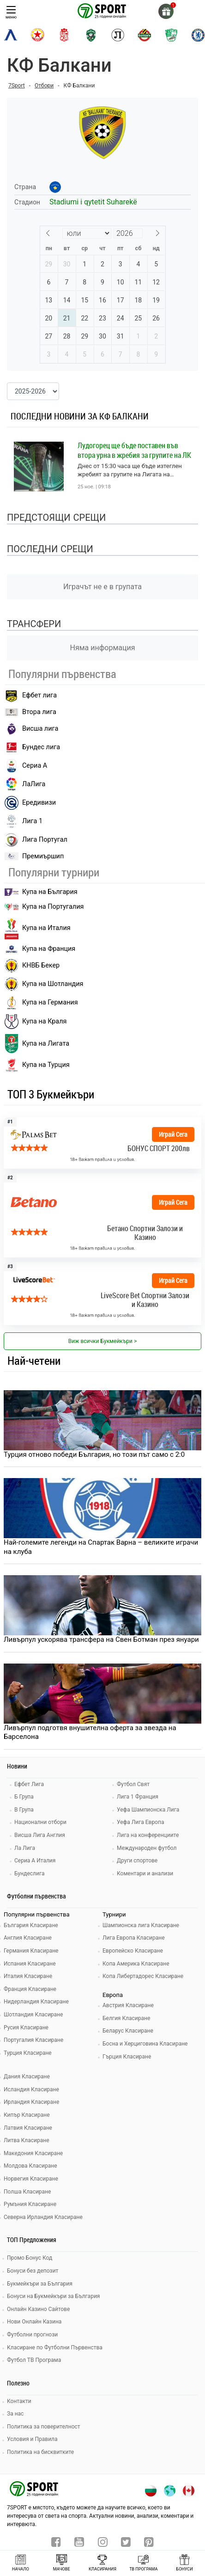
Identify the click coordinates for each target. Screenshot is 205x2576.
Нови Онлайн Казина (34, 2321)
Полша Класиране (27, 2191)
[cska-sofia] (37, 35)
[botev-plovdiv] (144, 35)
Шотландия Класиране (33, 2014)
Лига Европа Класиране (133, 1938)
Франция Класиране (30, 1989)
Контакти (19, 2401)
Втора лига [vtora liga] (30, 712)
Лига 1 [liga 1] (23, 821)
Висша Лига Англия (39, 1835)
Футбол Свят (133, 1784)
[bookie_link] (102, 1143)
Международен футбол (146, 1848)
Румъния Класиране (30, 2204)
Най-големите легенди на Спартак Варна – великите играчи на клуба (101, 1547)
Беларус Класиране (127, 2031)
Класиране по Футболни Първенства (54, 2347)
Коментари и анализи (145, 1873)
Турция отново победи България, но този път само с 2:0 (94, 1454)
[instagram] (103, 2543)
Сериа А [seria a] (26, 766)
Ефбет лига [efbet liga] (31, 696)
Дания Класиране (27, 2076)
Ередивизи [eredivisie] (30, 803)
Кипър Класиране (27, 2115)
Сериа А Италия (34, 1860)
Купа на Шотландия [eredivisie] (44, 984)
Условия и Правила (32, 2439)
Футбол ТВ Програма (34, 2360)
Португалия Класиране (33, 2040)
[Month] (86, 233)
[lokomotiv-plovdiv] (118, 35)
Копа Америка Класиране (135, 1963)
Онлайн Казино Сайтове (38, 2309)
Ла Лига (24, 1848)
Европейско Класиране (132, 1950)
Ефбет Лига (29, 1784)
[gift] (166, 11)
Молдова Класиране (30, 2166)
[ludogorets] (91, 35)
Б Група (24, 1796)
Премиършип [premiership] (34, 856)
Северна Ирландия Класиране (43, 2217)
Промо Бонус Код (29, 2258)
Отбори (44, 85)
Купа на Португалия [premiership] (44, 907)
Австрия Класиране (128, 2005)
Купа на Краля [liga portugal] (35, 1021)
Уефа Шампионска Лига (148, 1809)
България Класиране (31, 1925)
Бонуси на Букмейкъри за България (53, 2296)
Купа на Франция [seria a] (40, 949)
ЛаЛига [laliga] (25, 784)
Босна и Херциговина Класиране (144, 2043)
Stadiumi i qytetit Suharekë (93, 201)
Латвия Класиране (28, 2128)
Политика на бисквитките (40, 2452)
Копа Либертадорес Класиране (142, 1976)
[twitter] (126, 2543)
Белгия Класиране (126, 2018)
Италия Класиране (28, 1976)
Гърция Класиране (126, 2056)
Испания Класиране (30, 1963)
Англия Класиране (28, 1938)
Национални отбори (40, 1822)
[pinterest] (149, 2543)
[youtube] (79, 2543)
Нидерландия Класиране (36, 2001)
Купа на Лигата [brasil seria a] (37, 1044)
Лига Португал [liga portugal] (36, 840)
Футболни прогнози (32, 2334)
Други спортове (137, 1860)
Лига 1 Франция (137, 1796)
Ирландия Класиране (31, 2102)
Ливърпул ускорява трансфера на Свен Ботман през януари (101, 1639)
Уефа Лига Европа (140, 1822)
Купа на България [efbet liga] (41, 892)
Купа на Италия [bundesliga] (38, 928)
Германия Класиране (31, 1950)
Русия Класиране (26, 2027)
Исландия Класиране (31, 2089)
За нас (15, 2413)
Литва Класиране (26, 2140)
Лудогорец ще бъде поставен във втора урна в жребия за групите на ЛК (134, 450)
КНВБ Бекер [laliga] (32, 966)
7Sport (16, 85)
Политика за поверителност (43, 2426)
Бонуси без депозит (32, 2271)
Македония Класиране (33, 2153)
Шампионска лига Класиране (140, 1925)
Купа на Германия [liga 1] (41, 1003)
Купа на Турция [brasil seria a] (37, 1065)
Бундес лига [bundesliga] (32, 747)
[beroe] (171, 35)
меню (11, 12)
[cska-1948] (64, 35)
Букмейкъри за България (39, 2283)
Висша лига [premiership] (31, 729)
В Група (24, 1809)
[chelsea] (198, 35)
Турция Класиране (28, 2053)
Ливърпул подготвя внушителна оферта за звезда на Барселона (90, 1732)
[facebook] (56, 2543)
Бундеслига (29, 1873)
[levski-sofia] (11, 35)
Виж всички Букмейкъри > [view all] (102, 1341)
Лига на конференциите (148, 1835)
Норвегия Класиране (31, 2178)
